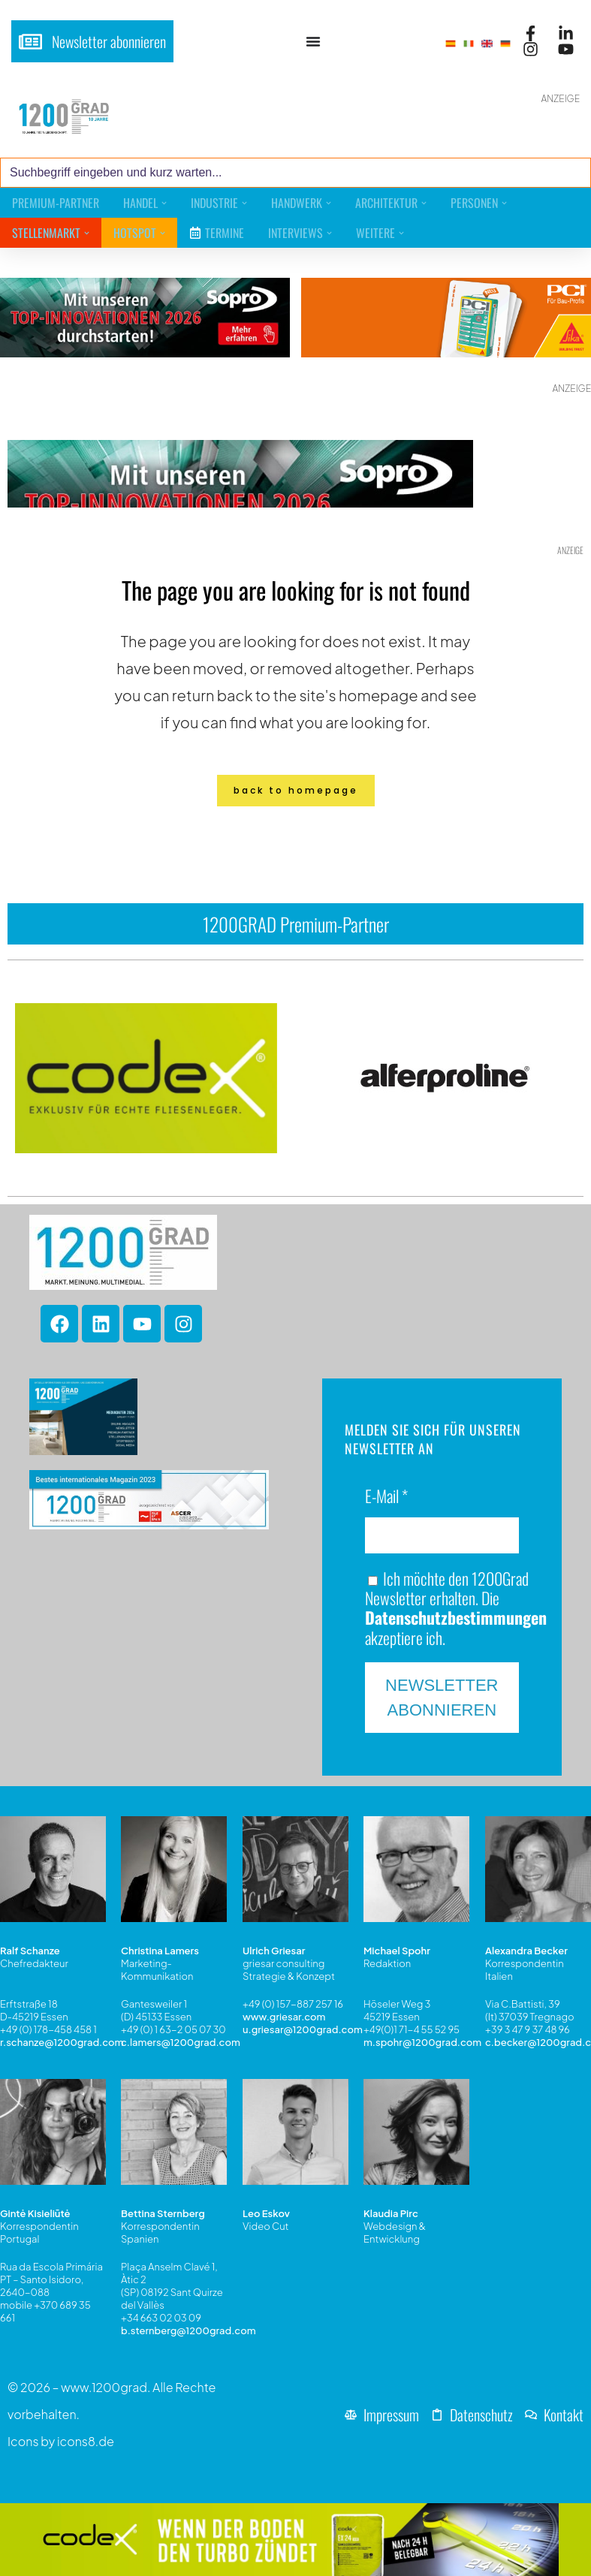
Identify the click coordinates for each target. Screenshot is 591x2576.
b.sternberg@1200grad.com (188, 2330)
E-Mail (386, 1497)
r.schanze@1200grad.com (61, 2042)
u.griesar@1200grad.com (303, 2029)
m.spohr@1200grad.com (422, 2042)
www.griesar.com (284, 2017)
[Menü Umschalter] (313, 41)
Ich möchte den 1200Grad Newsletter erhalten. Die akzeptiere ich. (456, 1608)
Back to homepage (296, 790)
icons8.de (85, 2441)
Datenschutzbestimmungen (456, 1617)
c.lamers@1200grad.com (180, 2042)
